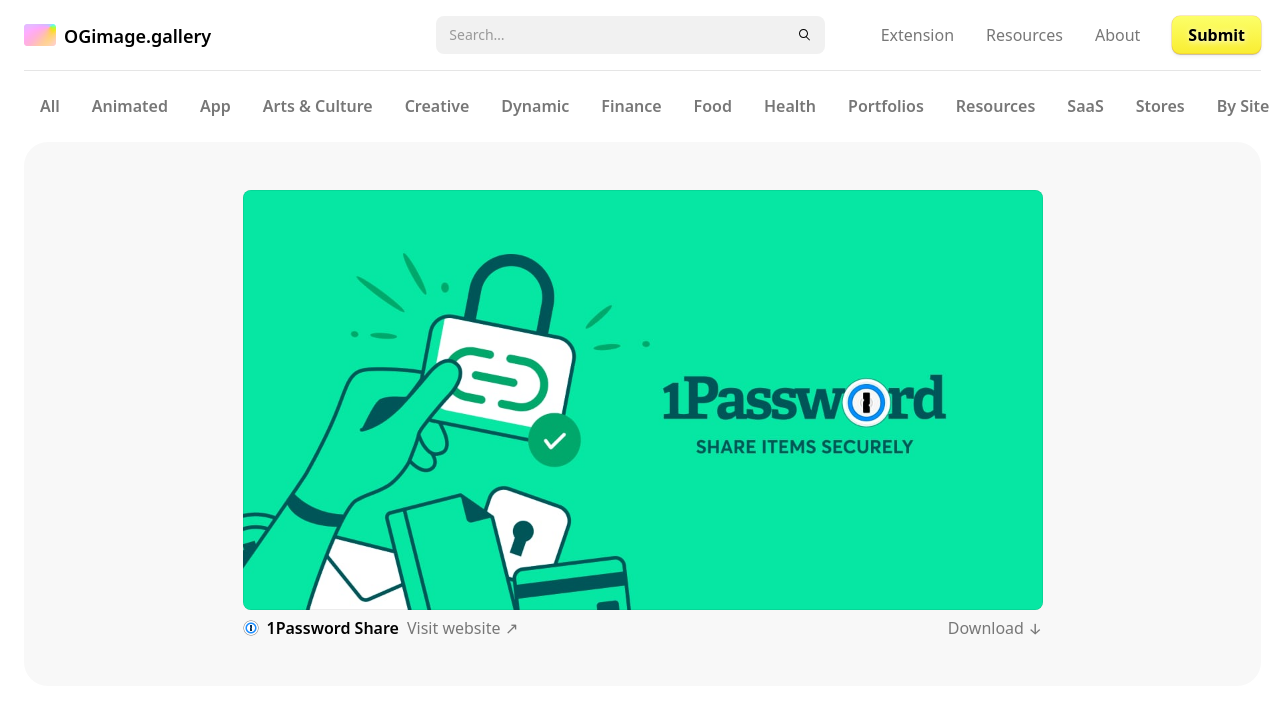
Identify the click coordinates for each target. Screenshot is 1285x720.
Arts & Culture (318, 106)
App (215, 106)
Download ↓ (995, 628)
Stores (1160, 106)
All (50, 106)
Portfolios (886, 106)
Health (790, 106)
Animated (130, 106)
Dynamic (535, 106)
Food (713, 106)
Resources (1024, 35)
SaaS (1085, 106)
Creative (437, 106)
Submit (1216, 35)
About (1117, 35)
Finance (631, 106)
